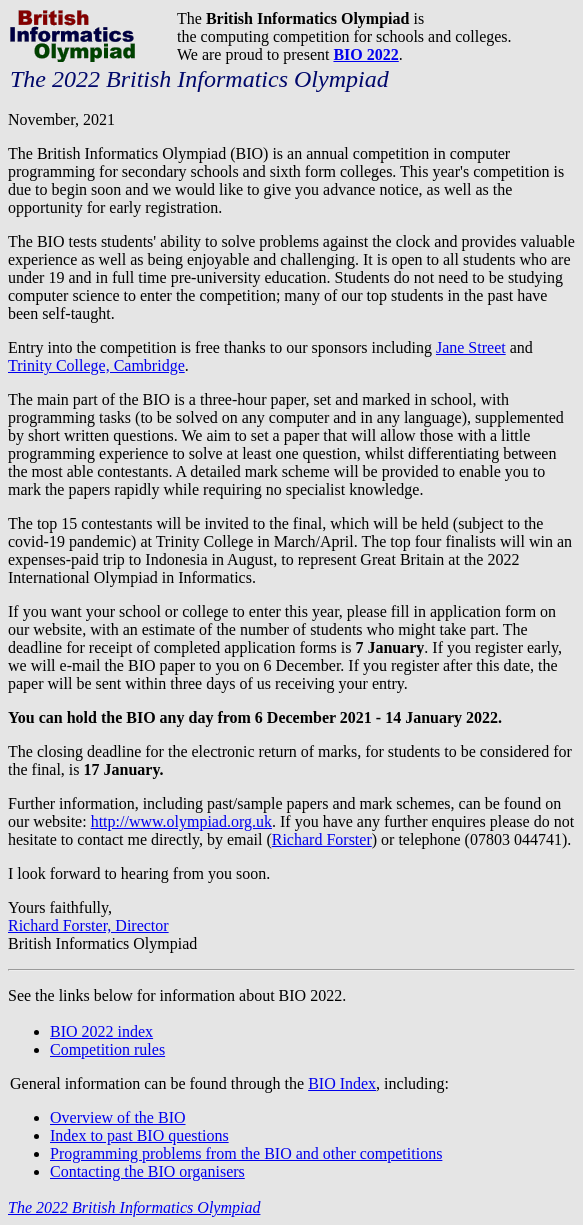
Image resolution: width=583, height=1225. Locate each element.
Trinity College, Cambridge (96, 365)
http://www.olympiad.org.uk (181, 821)
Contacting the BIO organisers (147, 1171)
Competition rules (107, 1049)
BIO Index (342, 1083)
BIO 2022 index (101, 1031)
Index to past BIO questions (139, 1135)
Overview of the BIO (118, 1117)
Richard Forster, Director (88, 925)
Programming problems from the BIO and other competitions (246, 1153)
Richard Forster (322, 839)
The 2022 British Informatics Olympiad (134, 1207)
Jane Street (471, 347)
